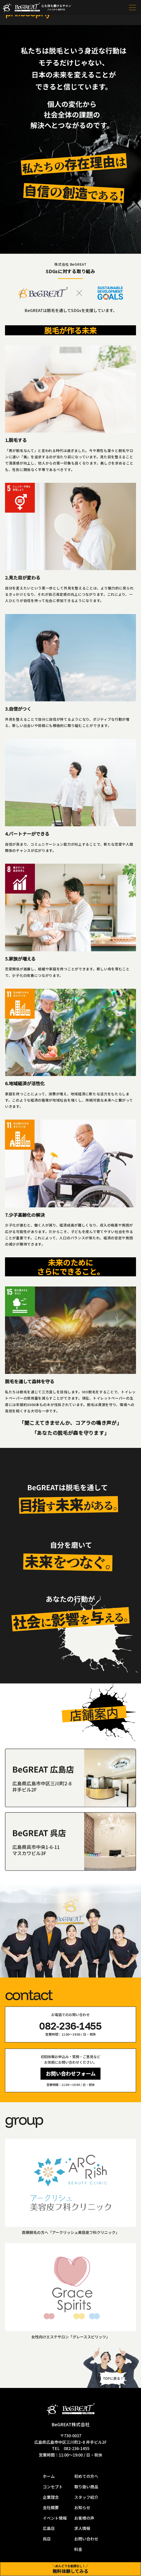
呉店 (47, 2539)
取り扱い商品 (86, 2487)
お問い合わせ (86, 2539)
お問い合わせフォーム (71, 2073)
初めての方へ (86, 2476)
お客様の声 (84, 2518)
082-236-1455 (70, 2026)
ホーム (49, 2476)
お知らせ (82, 2507)
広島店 (49, 2528)
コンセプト (53, 2487)
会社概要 (51, 2507)
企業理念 (51, 2497)
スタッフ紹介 (86, 2497)
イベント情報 (55, 2518)
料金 (78, 2549)
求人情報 (82, 2528)
